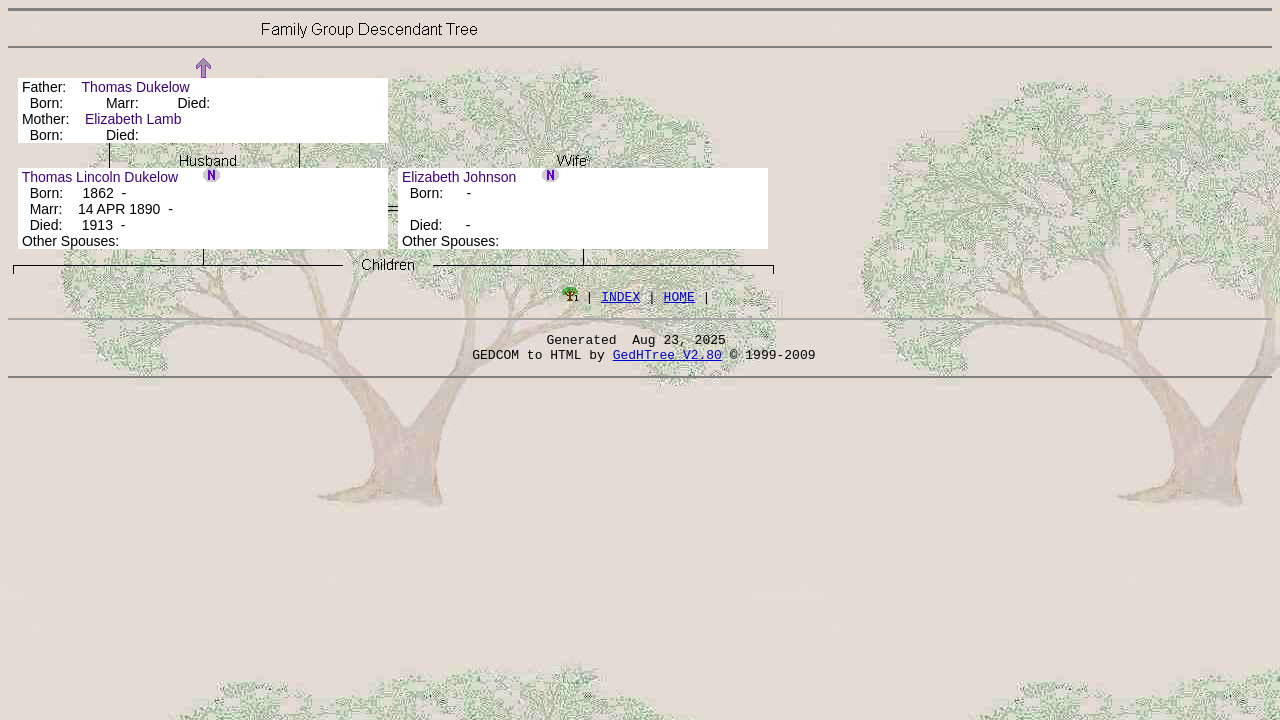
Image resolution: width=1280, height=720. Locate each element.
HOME (679, 296)
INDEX (620, 296)
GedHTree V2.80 (667, 360)
